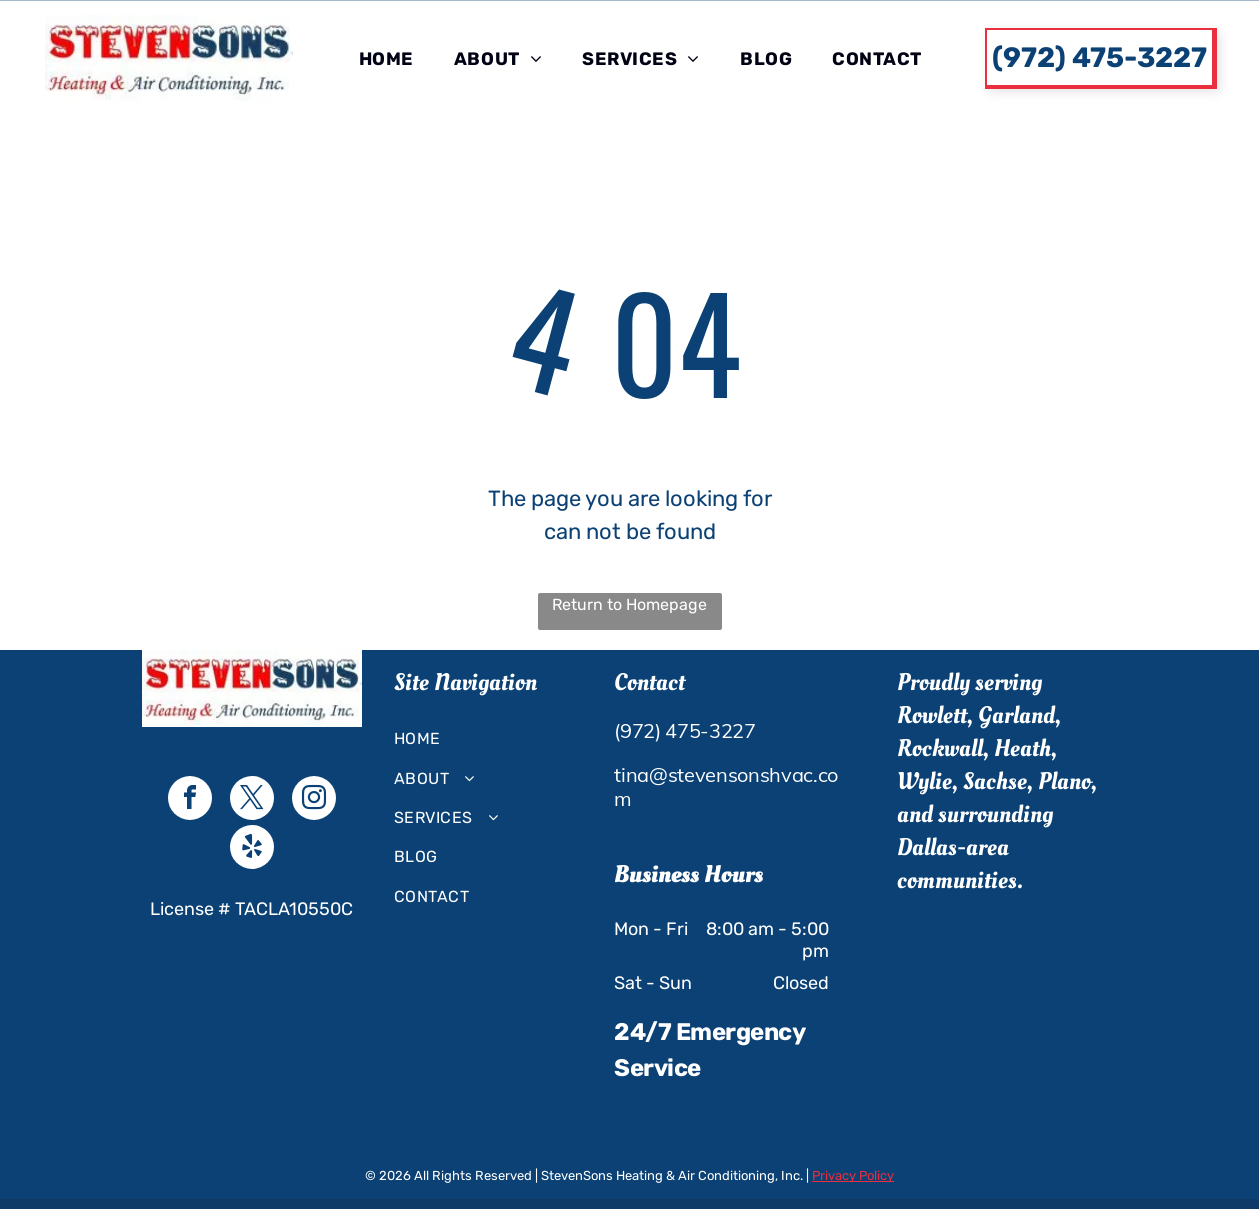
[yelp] (252, 849)
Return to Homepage (629, 604)
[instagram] (314, 800)
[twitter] (252, 800)
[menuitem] (386, 59)
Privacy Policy (853, 1175)
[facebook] (190, 800)
